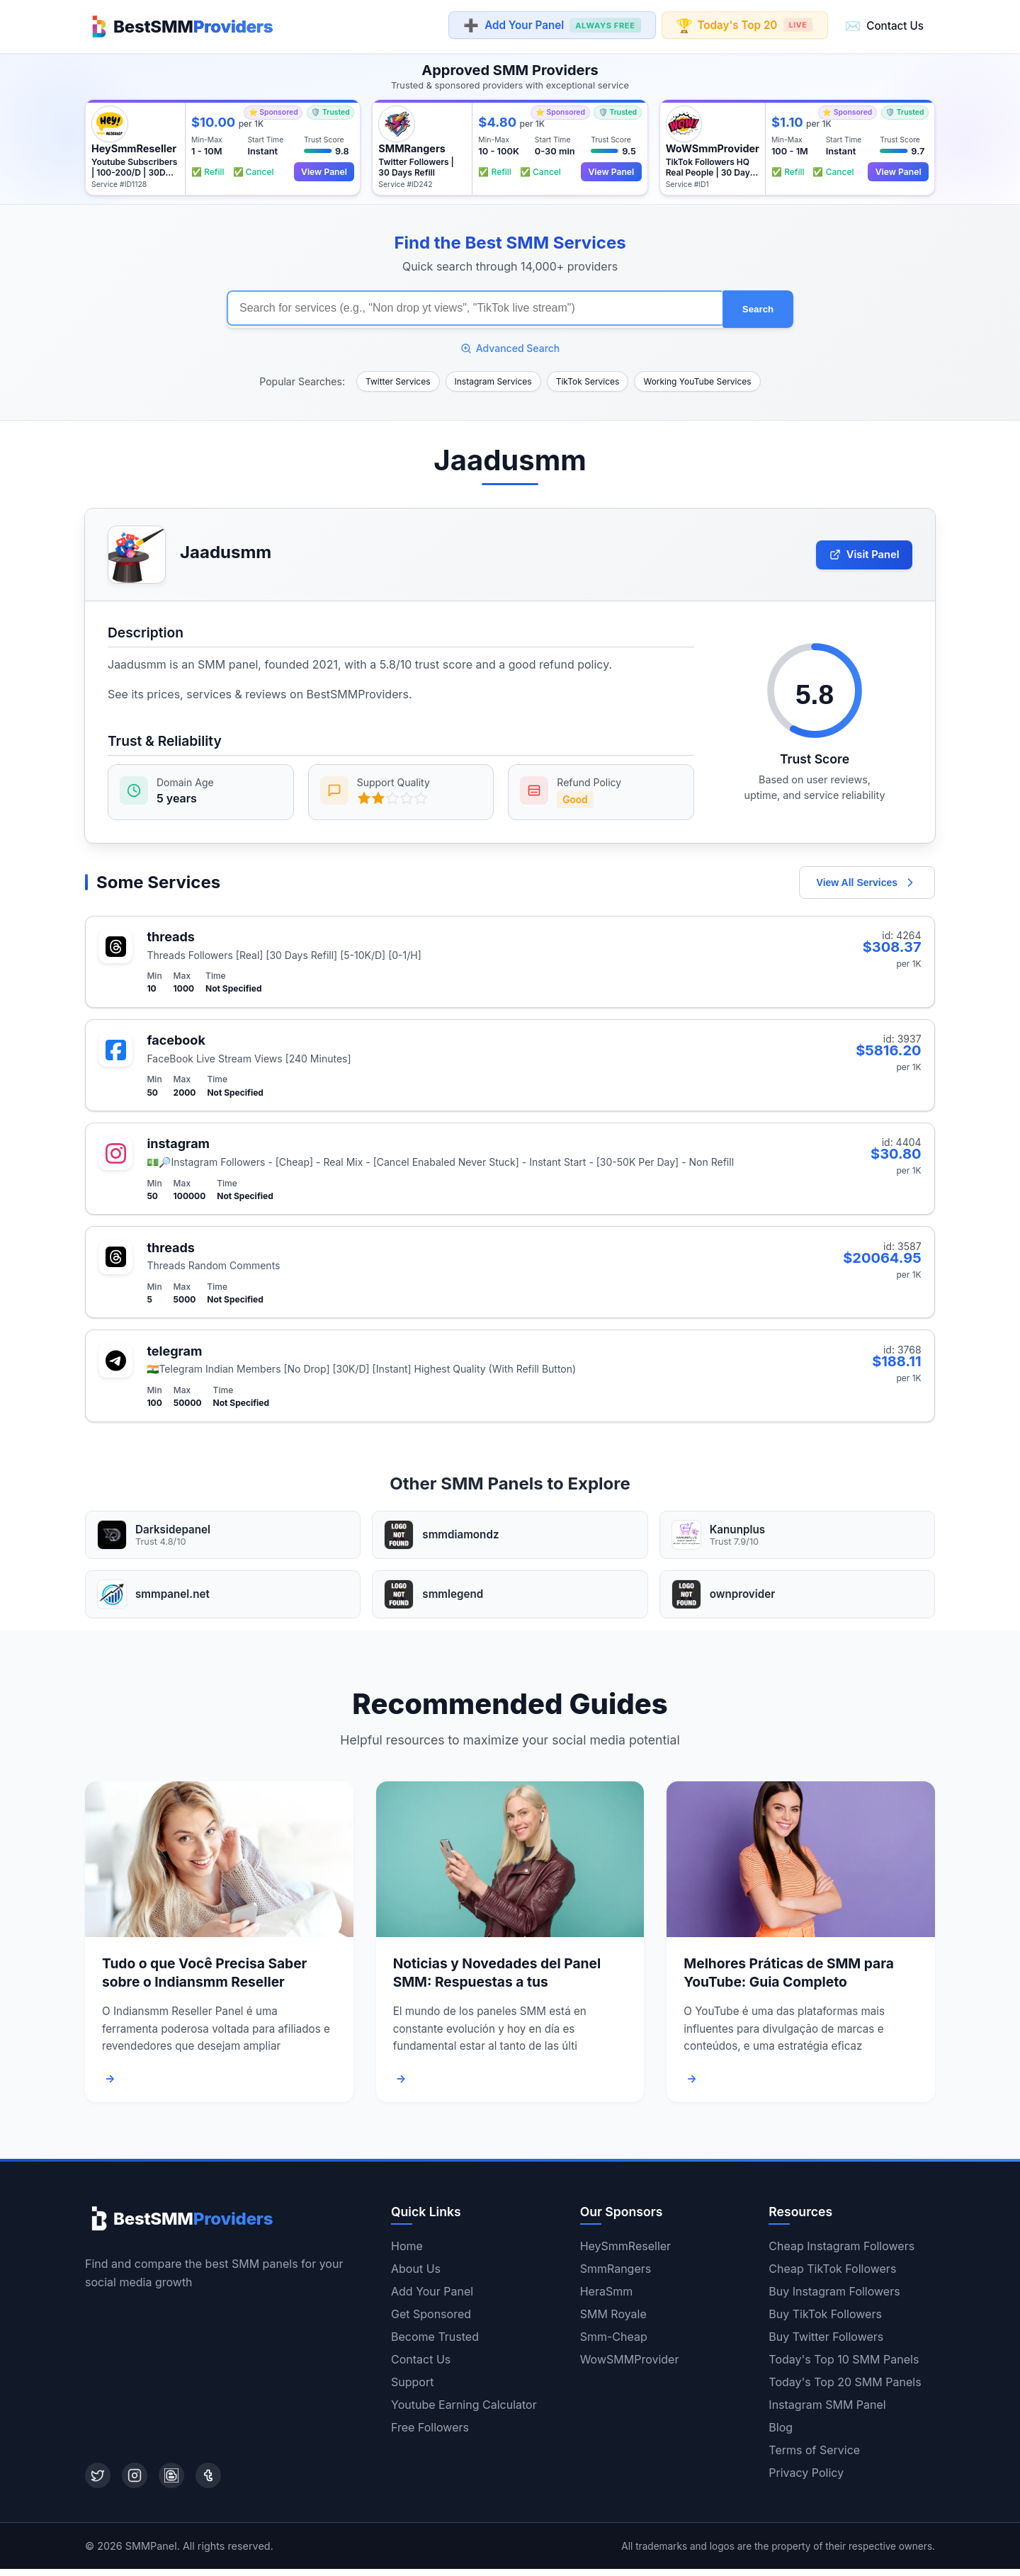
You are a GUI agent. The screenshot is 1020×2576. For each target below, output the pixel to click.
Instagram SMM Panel (827, 2412)
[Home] (179, 25)
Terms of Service (814, 2457)
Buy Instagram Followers (834, 2298)
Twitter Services (398, 377)
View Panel (322, 169)
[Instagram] (134, 2482)
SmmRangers (616, 2276)
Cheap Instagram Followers (841, 2253)
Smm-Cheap (613, 2344)
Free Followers (430, 2434)
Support (412, 2389)
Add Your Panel (551, 25)
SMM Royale (613, 2321)
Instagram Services (493, 377)
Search (758, 306)
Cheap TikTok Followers (832, 2276)
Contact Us (884, 25)
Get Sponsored (431, 2321)
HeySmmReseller (625, 2253)
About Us (416, 2276)
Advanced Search (510, 344)
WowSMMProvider (629, 2366)
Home (407, 2253)
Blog (781, 2434)
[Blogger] (171, 2482)
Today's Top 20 (744, 25)
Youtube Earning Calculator (464, 2412)
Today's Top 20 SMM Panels (845, 2389)
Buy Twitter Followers (826, 2344)
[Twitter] (97, 2482)
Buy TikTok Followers (825, 2321)
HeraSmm (606, 2298)
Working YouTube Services (697, 377)
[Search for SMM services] (474, 306)
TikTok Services (588, 377)
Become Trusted (435, 2344)
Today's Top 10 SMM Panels (844, 2366)
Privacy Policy (806, 2480)
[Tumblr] (208, 2482)
